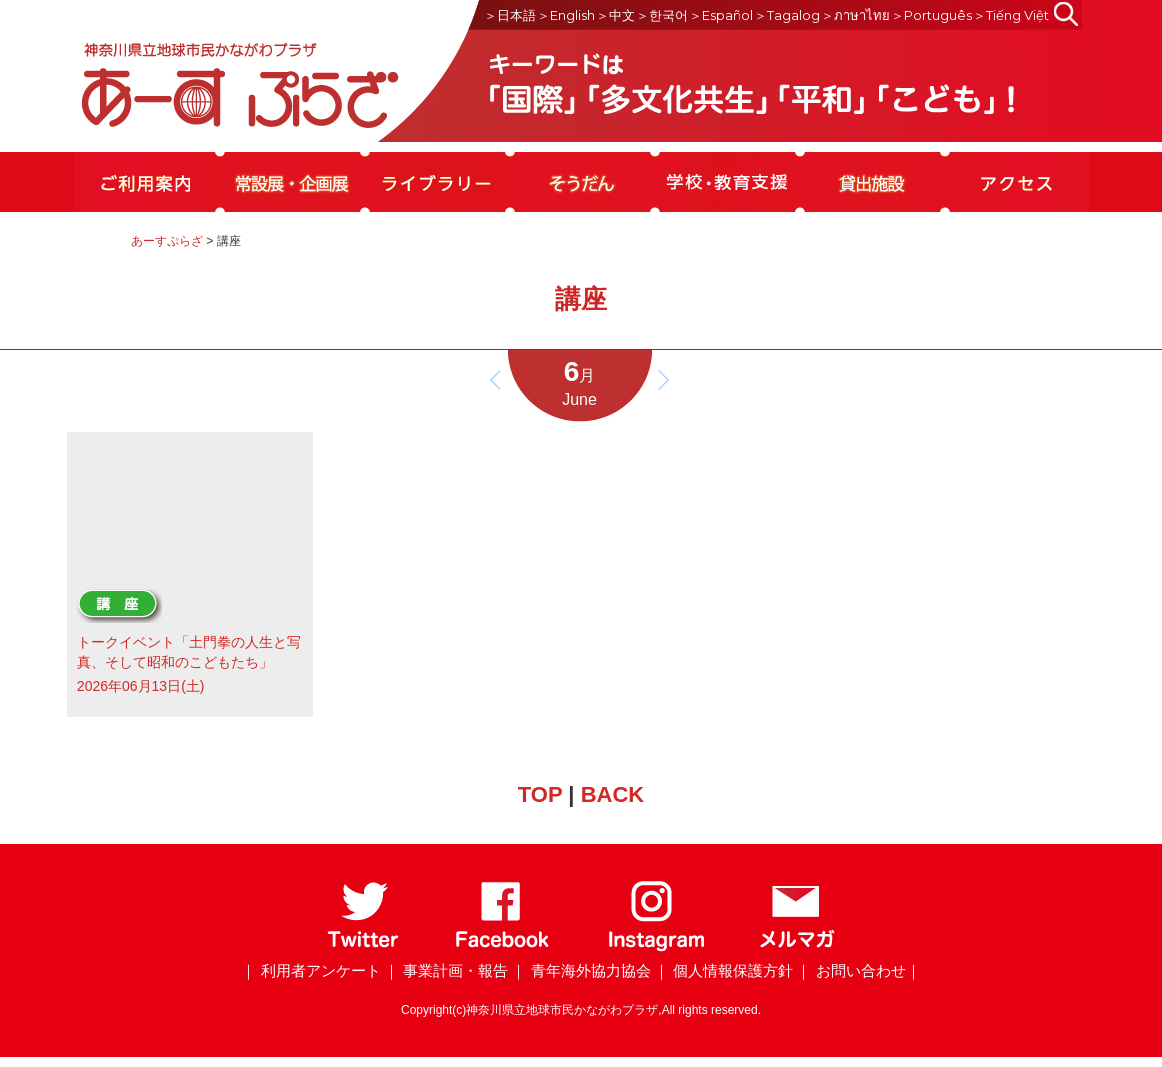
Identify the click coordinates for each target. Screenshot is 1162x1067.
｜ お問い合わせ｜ (858, 970)
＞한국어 (662, 15)
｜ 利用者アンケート (310, 970)
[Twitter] (363, 947)
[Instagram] (655, 947)
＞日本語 (510, 15)
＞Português (931, 15)
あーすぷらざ (167, 241)
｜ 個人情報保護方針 (723, 970)
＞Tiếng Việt (1011, 15)
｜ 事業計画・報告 (446, 970)
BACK (613, 794)
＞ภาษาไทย (855, 15)
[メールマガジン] (797, 947)
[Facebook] (502, 947)
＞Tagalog (787, 15)
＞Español (721, 15)
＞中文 (615, 15)
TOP (540, 794)
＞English (566, 15)
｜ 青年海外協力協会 (580, 970)
